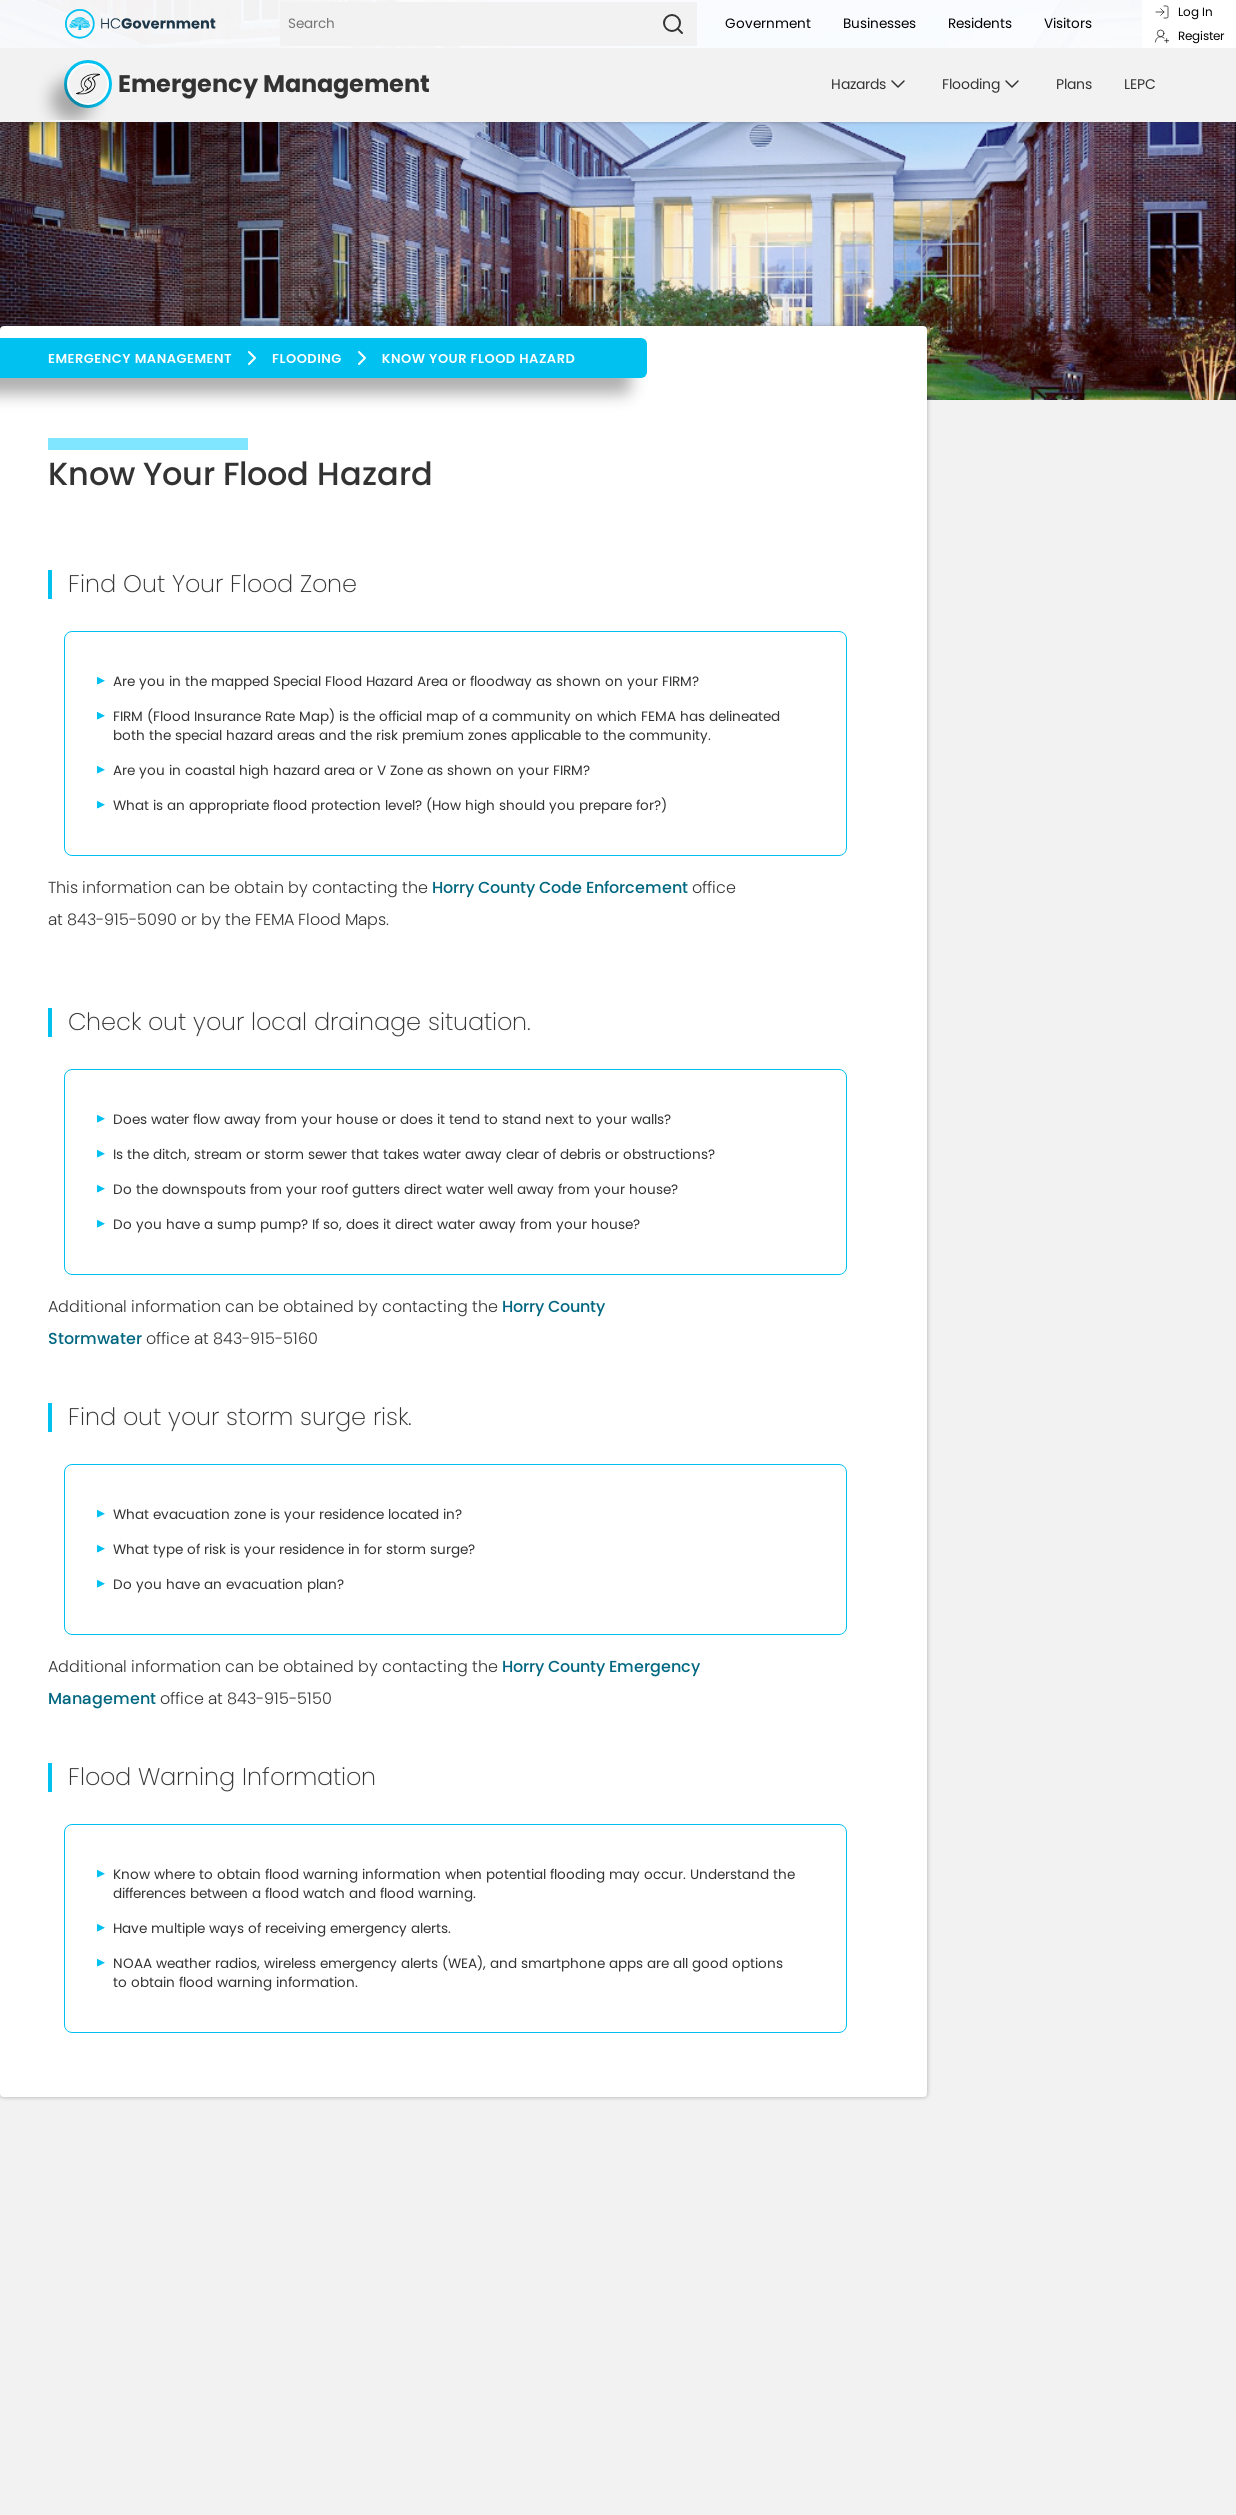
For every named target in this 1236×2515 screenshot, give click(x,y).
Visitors (1068, 23)
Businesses (879, 23)
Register (1189, 35)
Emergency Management (140, 358)
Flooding (307, 358)
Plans (1074, 84)
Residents (980, 23)
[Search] (464, 24)
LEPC (1140, 84)
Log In (1183, 11)
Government (768, 23)
